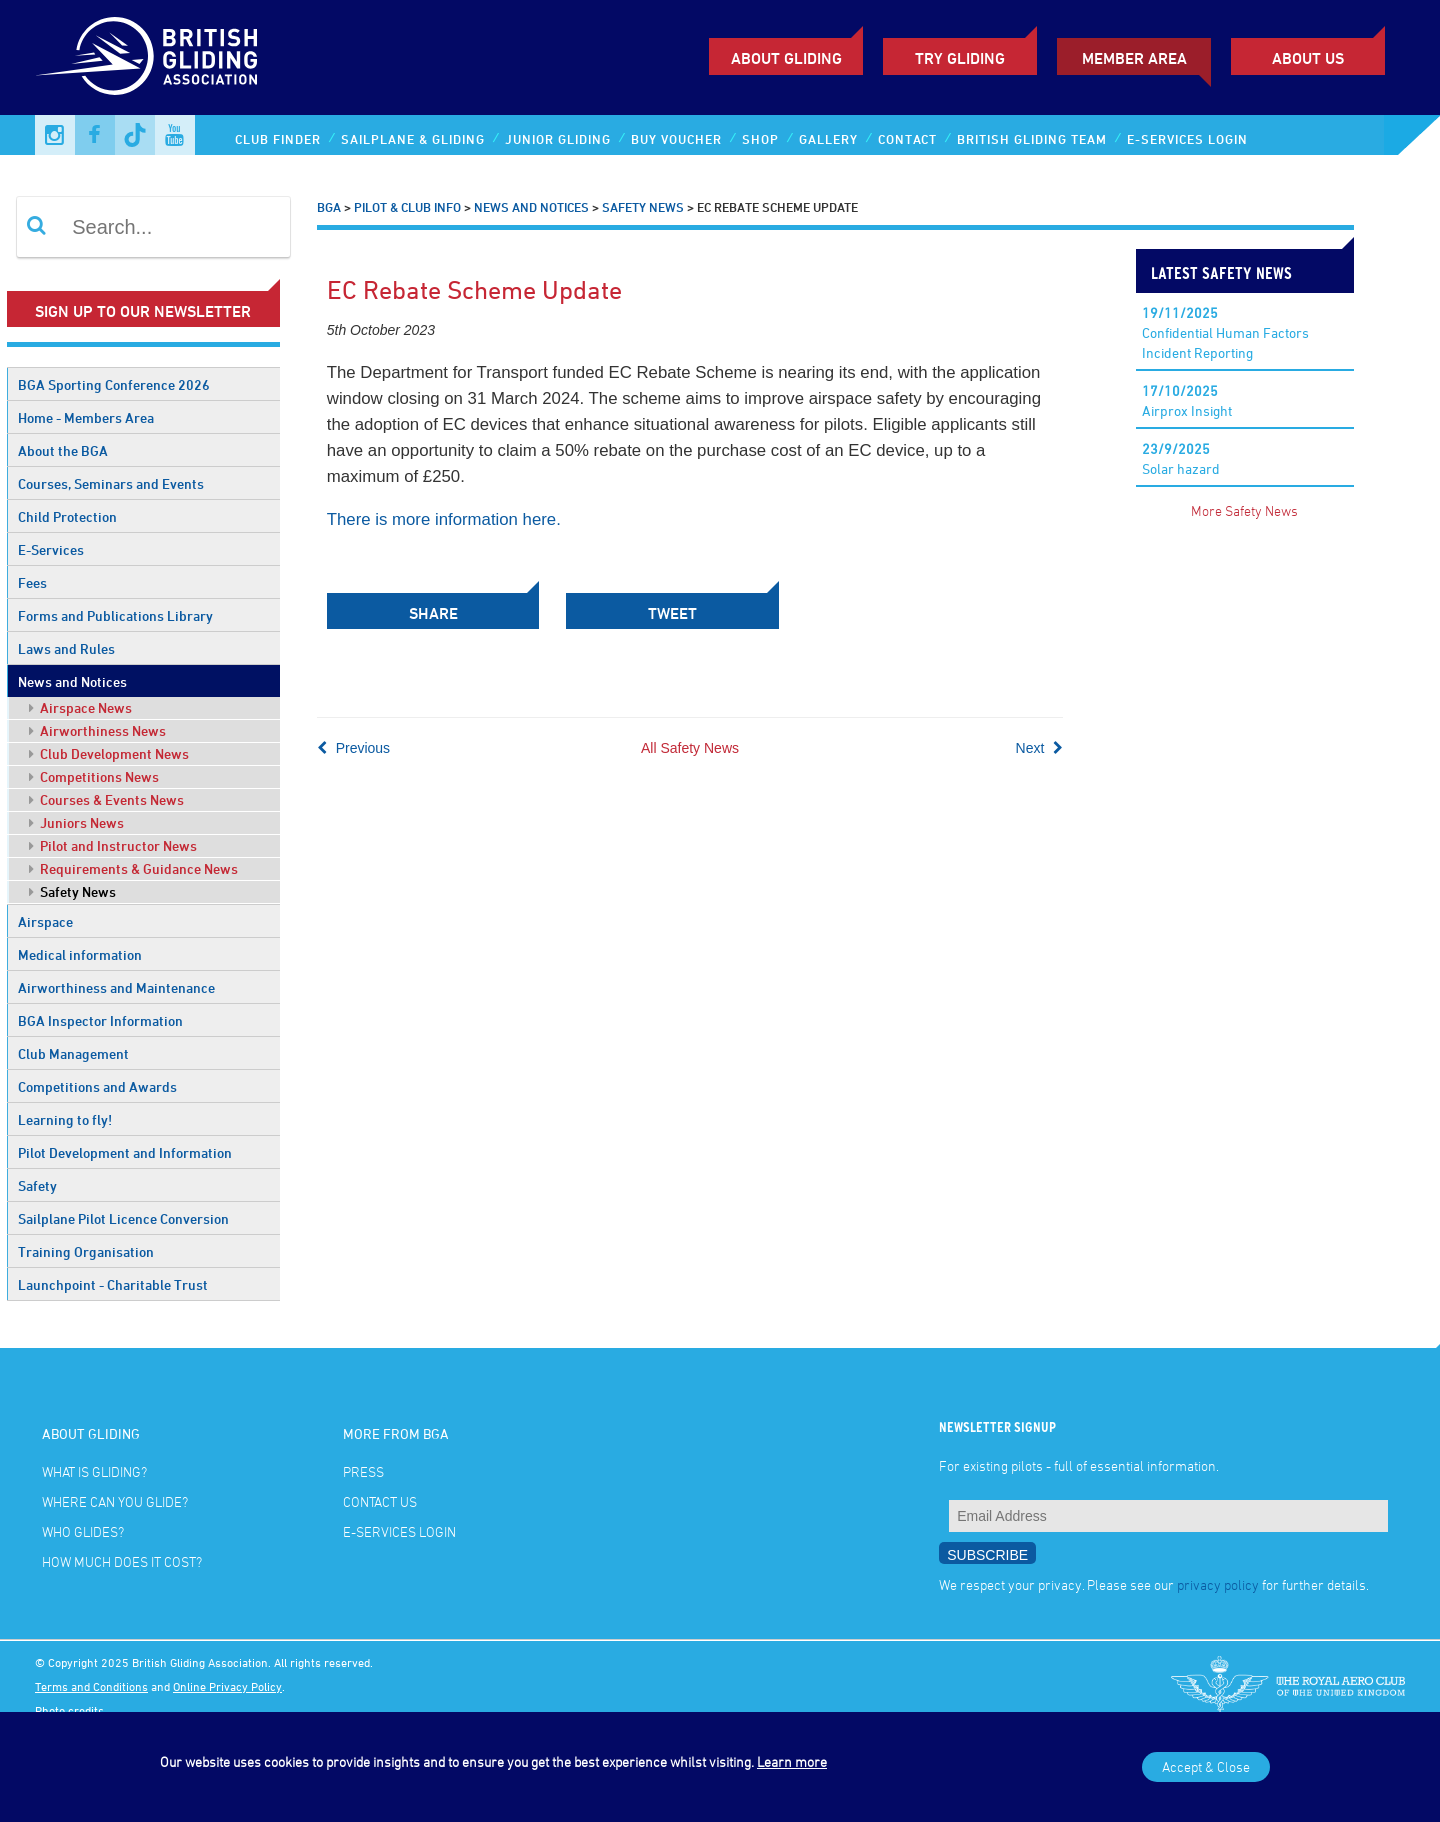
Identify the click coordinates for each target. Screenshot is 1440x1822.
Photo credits (69, 1710)
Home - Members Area (86, 417)
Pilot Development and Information (125, 1152)
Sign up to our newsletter (143, 311)
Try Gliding (960, 58)
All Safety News (690, 748)
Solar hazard (1181, 458)
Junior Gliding (558, 139)
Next (1040, 748)
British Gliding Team (1032, 139)
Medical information (80, 954)
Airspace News (80, 707)
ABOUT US (1308, 58)
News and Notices (72, 681)
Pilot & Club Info (407, 207)
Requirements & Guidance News (133, 868)
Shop (760, 139)
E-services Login (1187, 139)
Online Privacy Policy (227, 1686)
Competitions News (94, 776)
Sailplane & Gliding (413, 139)
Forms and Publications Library (115, 615)
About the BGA (63, 450)
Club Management (73, 1053)
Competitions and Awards (97, 1086)
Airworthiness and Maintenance (116, 987)
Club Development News (109, 753)
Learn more (792, 1761)
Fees (32, 582)
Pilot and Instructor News (113, 845)
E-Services (51, 549)
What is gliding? (94, 1471)
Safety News (72, 891)
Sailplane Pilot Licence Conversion (123, 1218)
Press (363, 1471)
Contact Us (380, 1501)
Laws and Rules (66, 648)
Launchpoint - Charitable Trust (113, 1284)
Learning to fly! (65, 1119)
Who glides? (83, 1531)
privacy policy (1218, 1584)
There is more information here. (444, 519)
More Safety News (1244, 510)
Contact (907, 139)
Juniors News (76, 822)
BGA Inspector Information (100, 1020)
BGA (329, 207)
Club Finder (278, 139)
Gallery (828, 139)
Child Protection (67, 516)
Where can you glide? (115, 1501)
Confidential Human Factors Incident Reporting (1225, 332)
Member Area (1134, 58)
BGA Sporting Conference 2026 (114, 384)
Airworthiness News (97, 730)
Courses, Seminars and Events (111, 483)
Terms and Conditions (91, 1686)
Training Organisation (86, 1251)
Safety (37, 1185)
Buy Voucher (676, 139)
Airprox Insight (1187, 400)
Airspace (45, 921)
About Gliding (786, 58)
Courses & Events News (106, 799)
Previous (353, 748)
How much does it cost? (122, 1561)
